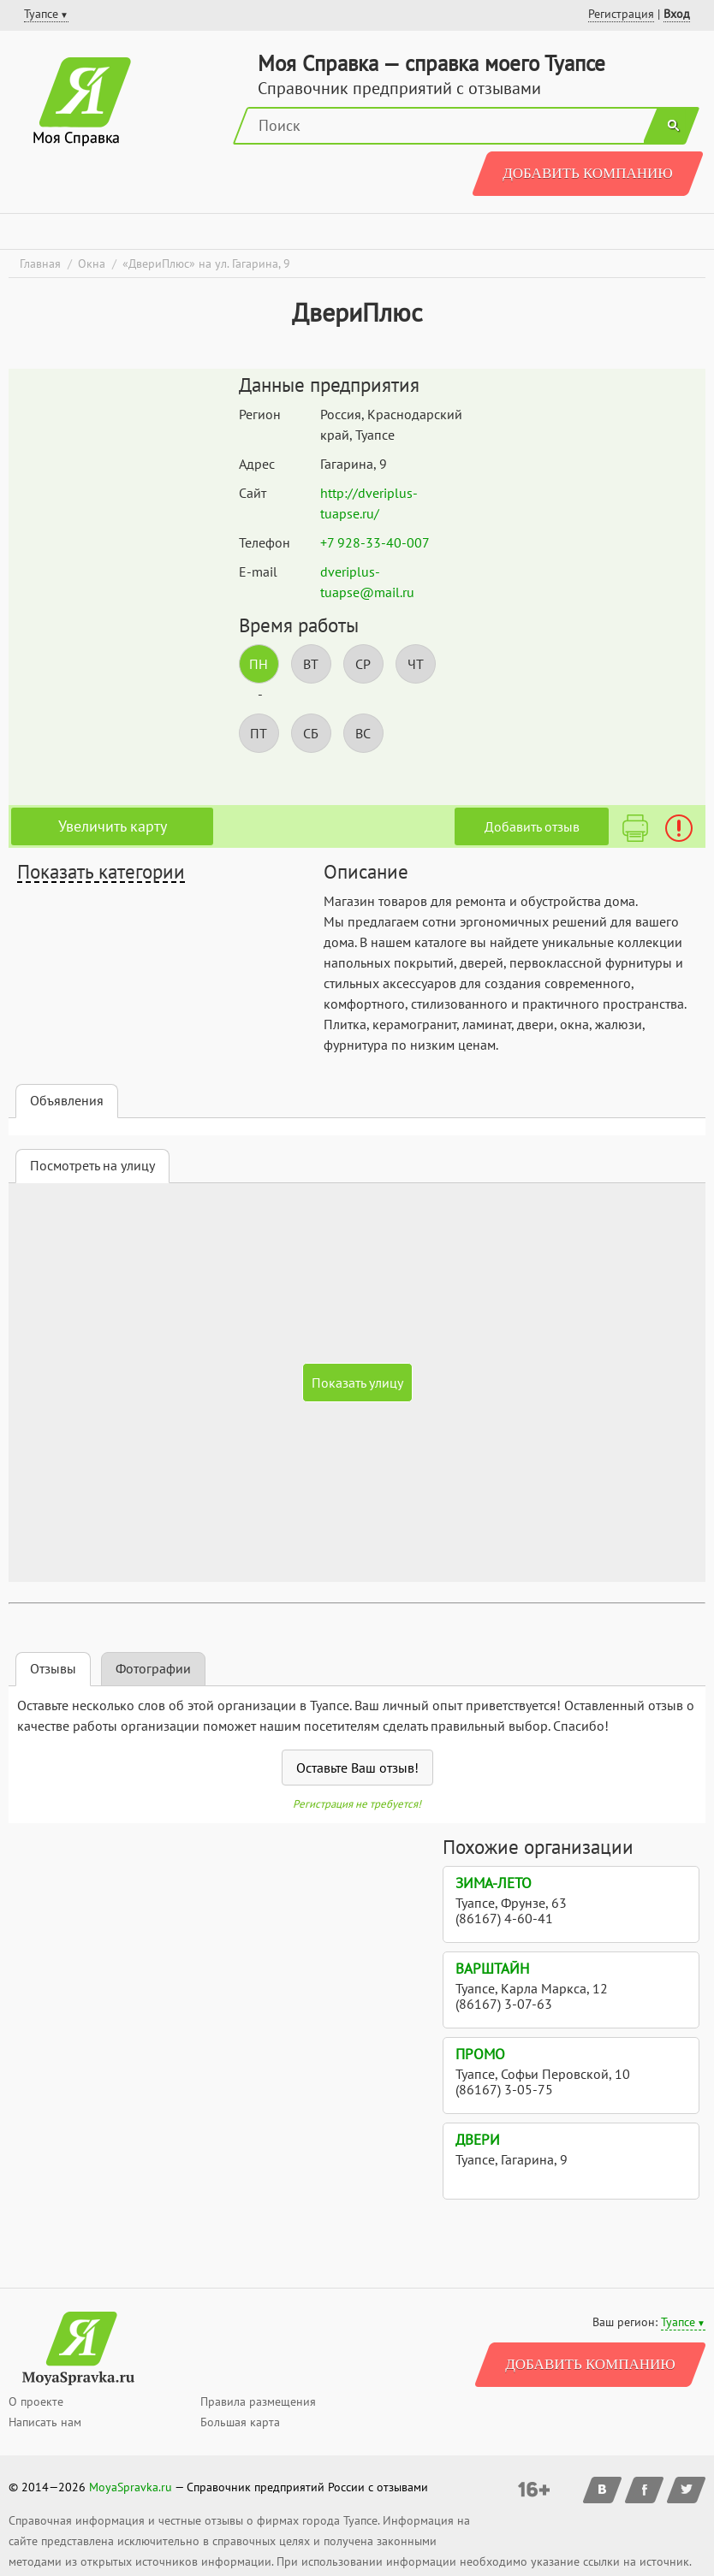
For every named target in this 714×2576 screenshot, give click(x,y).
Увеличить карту (112, 826)
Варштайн (492, 1968)
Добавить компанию (588, 173)
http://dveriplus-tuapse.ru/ (369, 503)
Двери (477, 2139)
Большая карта (240, 2422)
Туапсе (678, 2322)
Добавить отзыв (532, 826)
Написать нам (45, 2422)
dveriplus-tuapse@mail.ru (367, 582)
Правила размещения (258, 2401)
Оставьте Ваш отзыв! (357, 1767)
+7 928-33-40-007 (375, 542)
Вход (676, 13)
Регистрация (621, 13)
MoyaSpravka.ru (130, 2487)
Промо (480, 2054)
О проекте (36, 2401)
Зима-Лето (493, 1883)
